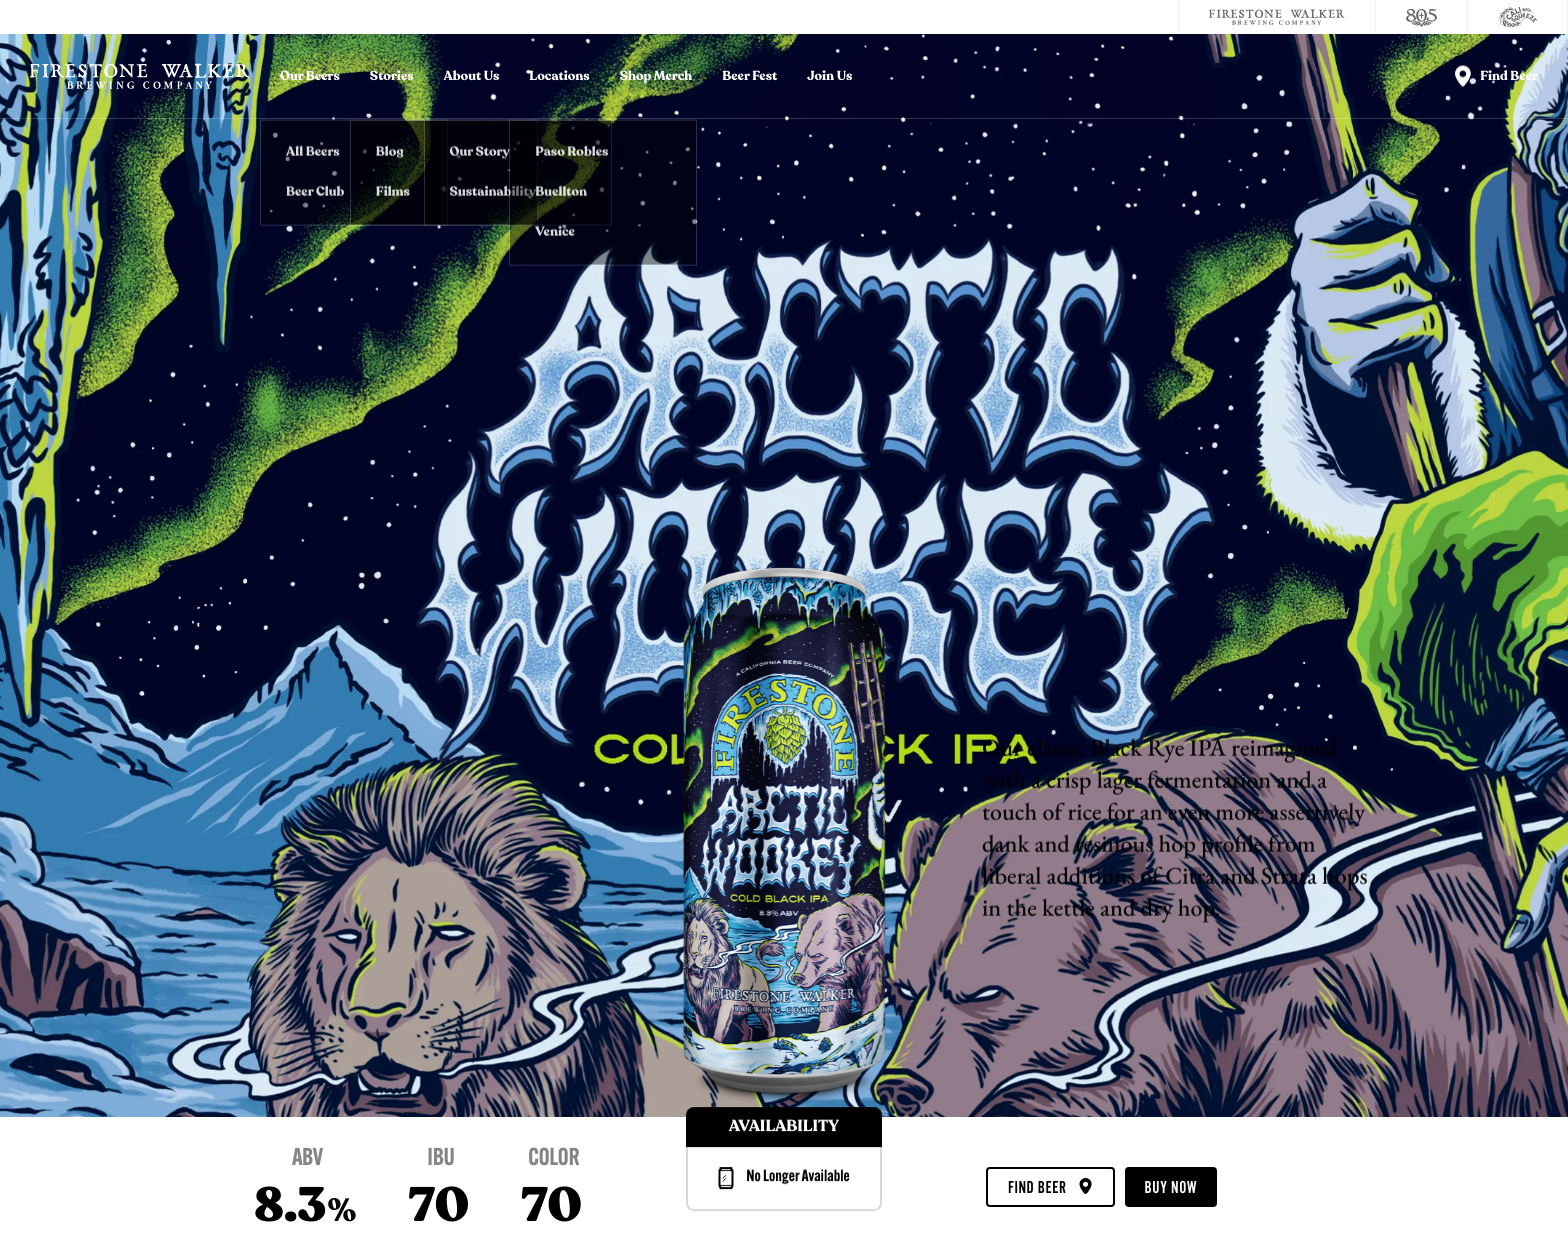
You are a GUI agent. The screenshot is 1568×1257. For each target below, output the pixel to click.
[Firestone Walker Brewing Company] (1277, 17)
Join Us (829, 76)
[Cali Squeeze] (1518, 17)
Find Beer (1050, 1188)
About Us (472, 76)
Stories (392, 76)
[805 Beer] (1422, 17)
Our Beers (310, 76)
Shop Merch (656, 76)
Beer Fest (749, 76)
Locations (559, 76)
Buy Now (1171, 1188)
